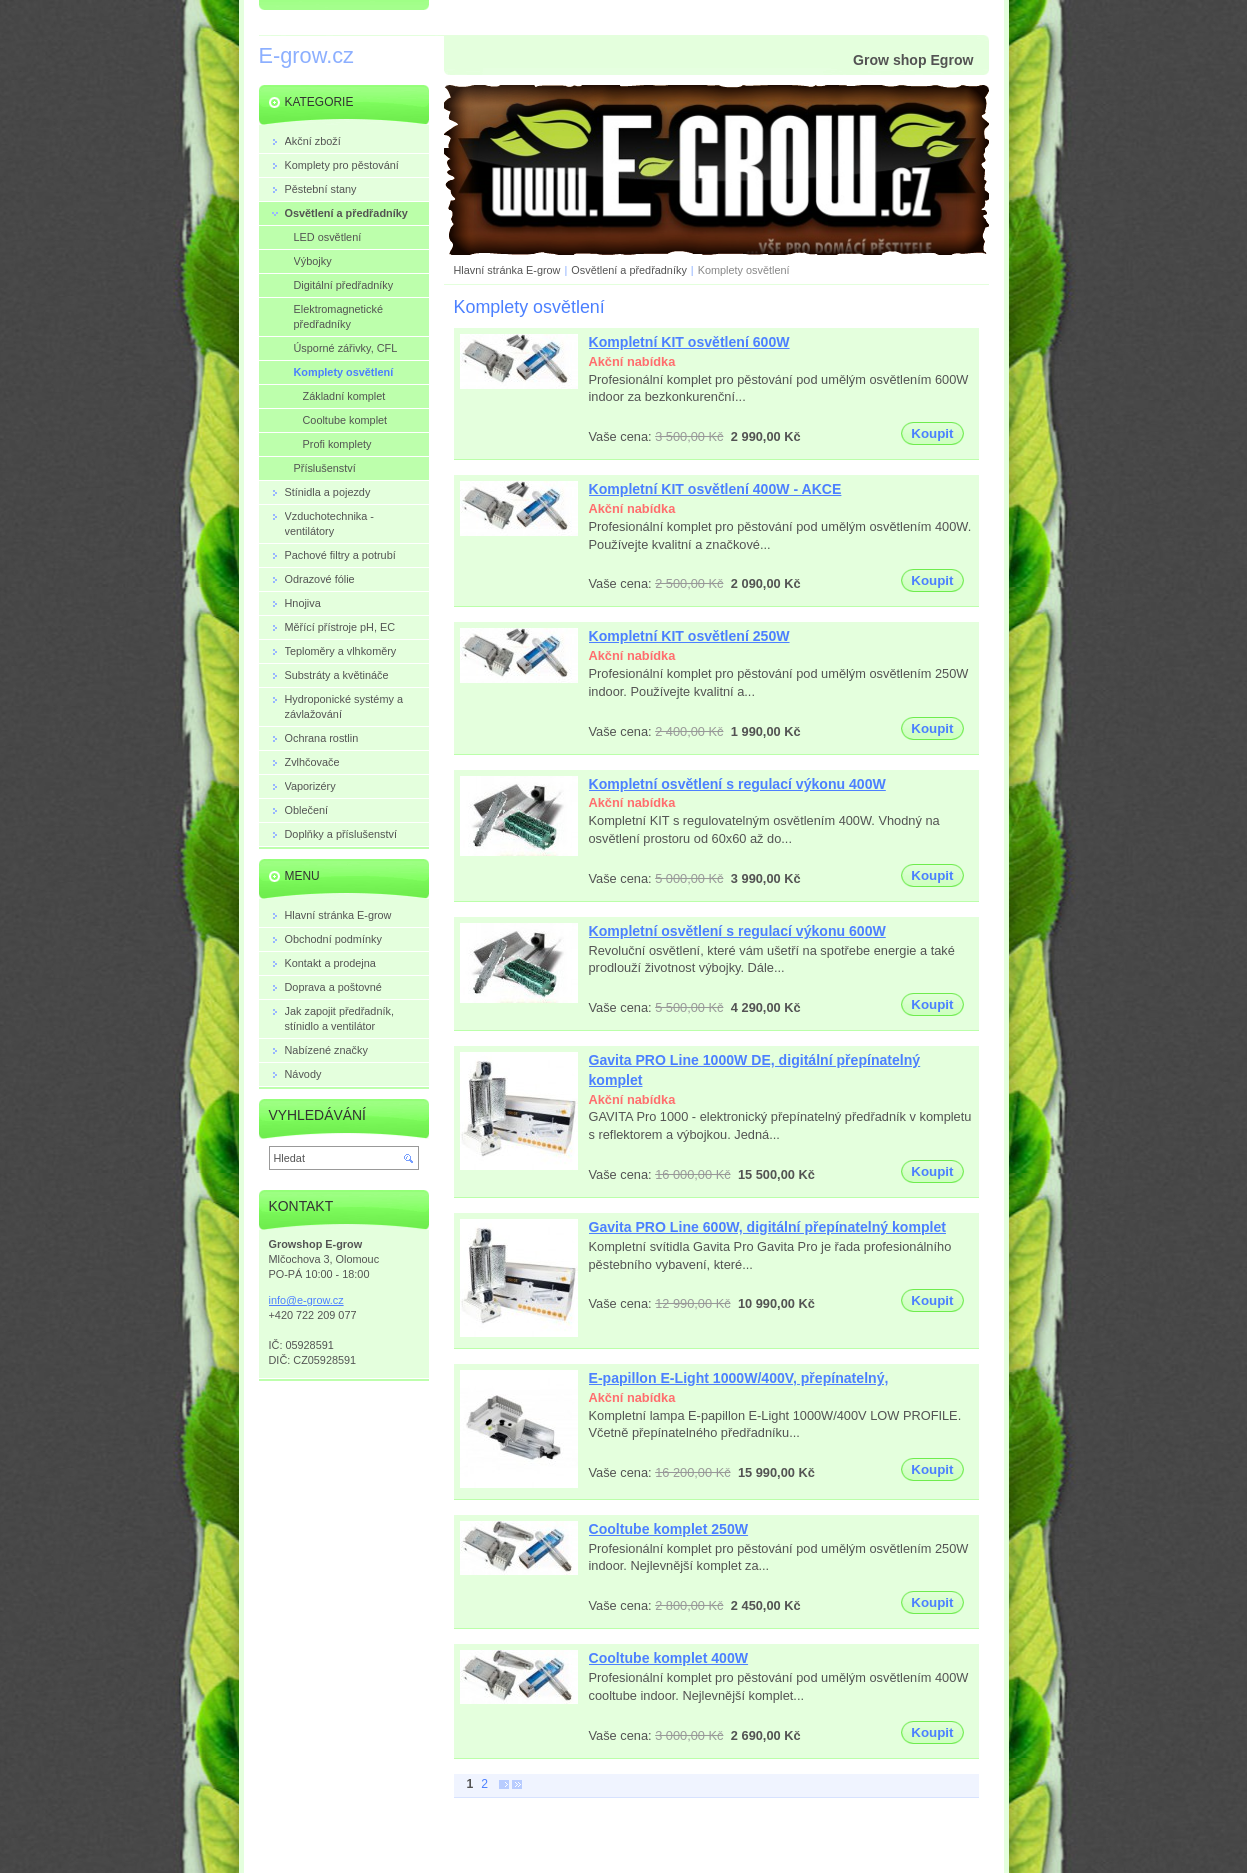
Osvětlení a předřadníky (628, 270)
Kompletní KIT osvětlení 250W (689, 636)
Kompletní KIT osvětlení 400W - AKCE (715, 489)
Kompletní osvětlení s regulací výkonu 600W (737, 931)
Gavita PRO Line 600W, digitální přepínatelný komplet (768, 1227)
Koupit (932, 433)
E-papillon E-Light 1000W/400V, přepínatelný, (739, 1378)
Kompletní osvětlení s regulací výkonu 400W (737, 784)
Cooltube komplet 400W (669, 1658)
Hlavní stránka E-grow (507, 270)
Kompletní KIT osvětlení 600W (689, 342)
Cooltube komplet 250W (669, 1529)
